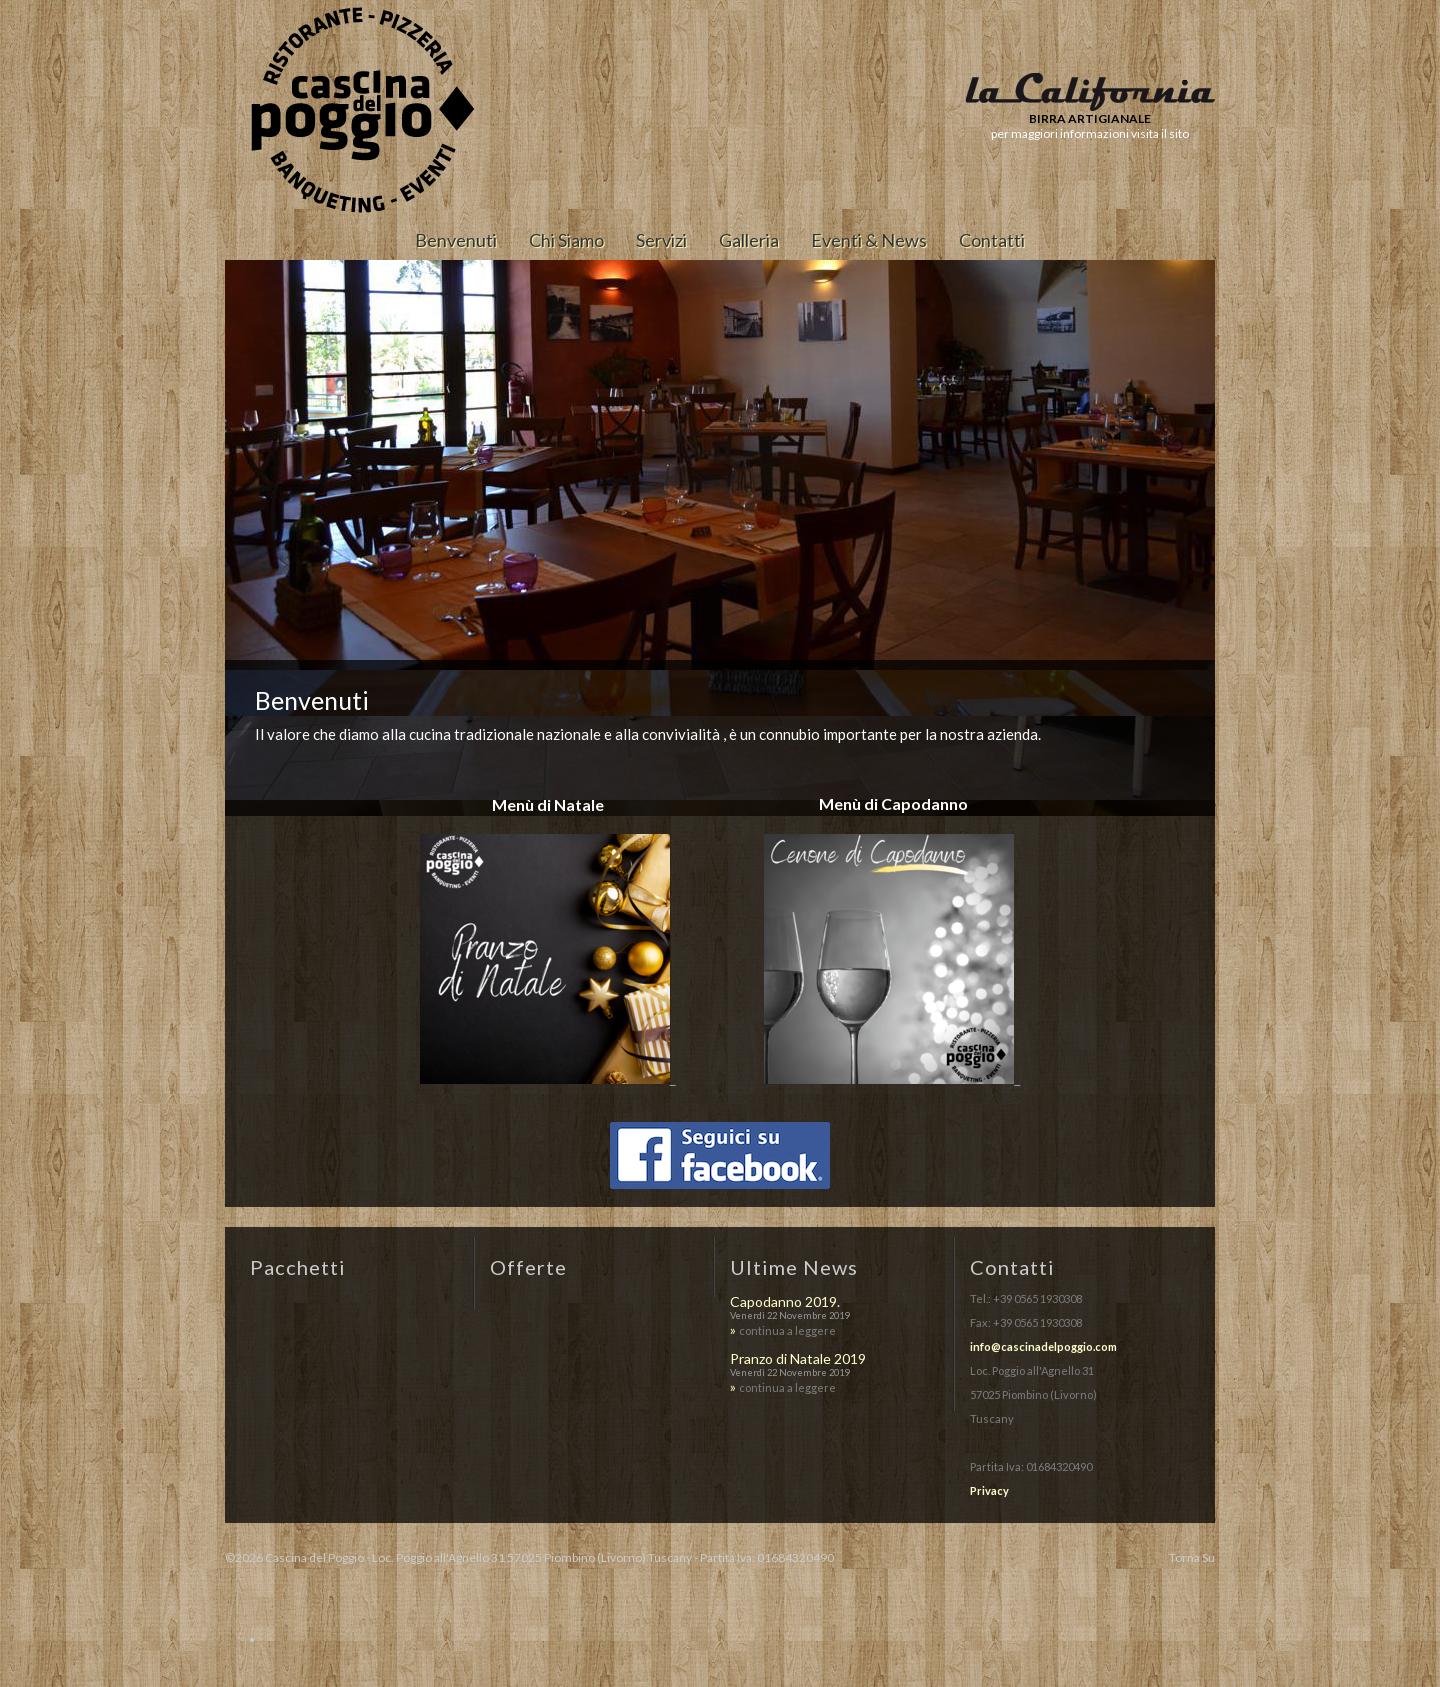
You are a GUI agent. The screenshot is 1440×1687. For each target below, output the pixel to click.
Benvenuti (456, 240)
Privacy (989, 1490)
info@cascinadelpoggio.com (1043, 1346)
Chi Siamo (566, 240)
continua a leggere (787, 1330)
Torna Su (1192, 1557)
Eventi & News (869, 240)
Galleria (749, 240)
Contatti (992, 240)
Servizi (661, 240)
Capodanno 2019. (785, 1301)
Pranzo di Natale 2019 (798, 1358)
